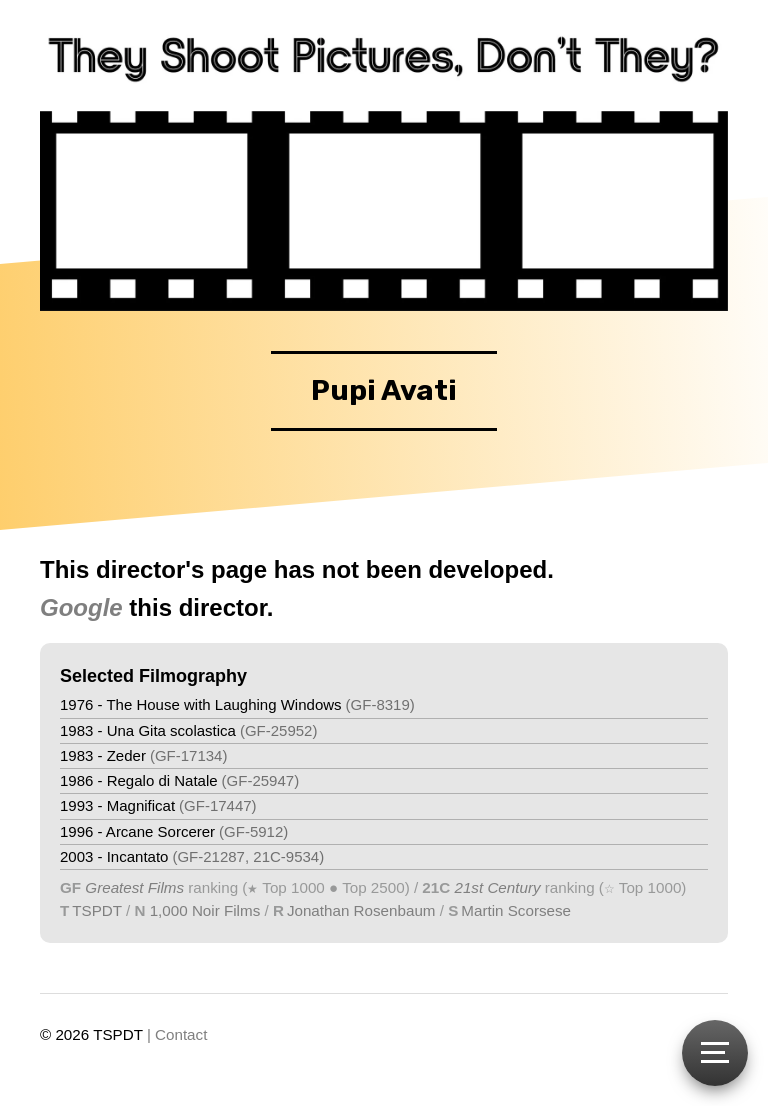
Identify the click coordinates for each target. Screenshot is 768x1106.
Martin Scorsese (516, 910)
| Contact (177, 1034)
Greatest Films (134, 887)
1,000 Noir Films (205, 910)
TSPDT (97, 910)
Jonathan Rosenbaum (361, 910)
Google (81, 607)
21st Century (495, 887)
